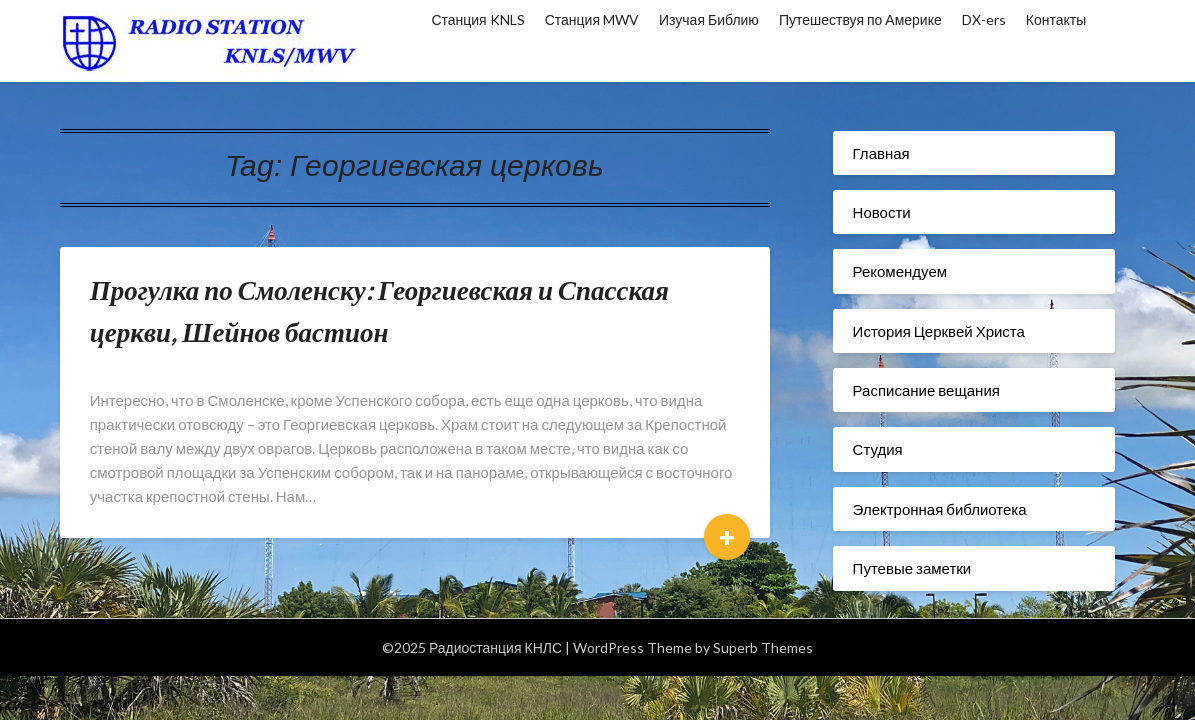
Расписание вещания (926, 390)
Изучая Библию (709, 19)
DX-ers (984, 19)
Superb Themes (763, 647)
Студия (878, 449)
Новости (882, 212)
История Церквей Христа (939, 331)
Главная (881, 153)
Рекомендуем (900, 271)
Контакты (1056, 19)
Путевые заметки (912, 568)
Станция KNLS (477, 19)
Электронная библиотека (940, 509)
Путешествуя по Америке (860, 19)
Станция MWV (592, 19)
